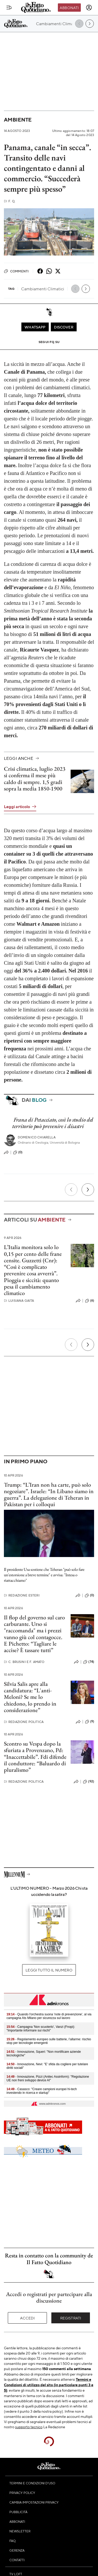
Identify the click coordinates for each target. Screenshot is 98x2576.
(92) (88, 1782)
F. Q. (9, 201)
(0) (17, 1152)
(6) (89, 1301)
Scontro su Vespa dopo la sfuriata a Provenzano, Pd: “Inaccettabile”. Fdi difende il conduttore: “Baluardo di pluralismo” (35, 1757)
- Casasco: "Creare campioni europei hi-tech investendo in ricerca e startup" (42, 2091)
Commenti (16, 271)
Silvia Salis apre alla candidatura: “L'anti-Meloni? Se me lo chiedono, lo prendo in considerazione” (30, 1697)
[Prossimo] (88, 1189)
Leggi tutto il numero (49, 1970)
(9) (89, 1722)
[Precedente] (71, 1189)
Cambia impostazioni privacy (34, 2502)
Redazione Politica (24, 1722)
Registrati (70, 2318)
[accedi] (89, 7)
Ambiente (18, 119)
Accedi (27, 2318)
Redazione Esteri (22, 1595)
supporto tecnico (28, 2426)
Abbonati (69, 7)
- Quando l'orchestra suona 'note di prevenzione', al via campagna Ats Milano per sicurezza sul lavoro (49, 2016)
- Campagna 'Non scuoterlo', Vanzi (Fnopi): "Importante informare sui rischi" (41, 2028)
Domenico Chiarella (37, 1137)
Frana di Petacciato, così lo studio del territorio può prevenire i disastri (52, 1123)
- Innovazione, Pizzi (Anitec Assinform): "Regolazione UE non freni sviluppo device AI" (48, 2078)
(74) (88, 1662)
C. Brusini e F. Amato (24, 1662)
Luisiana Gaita (19, 1301)
